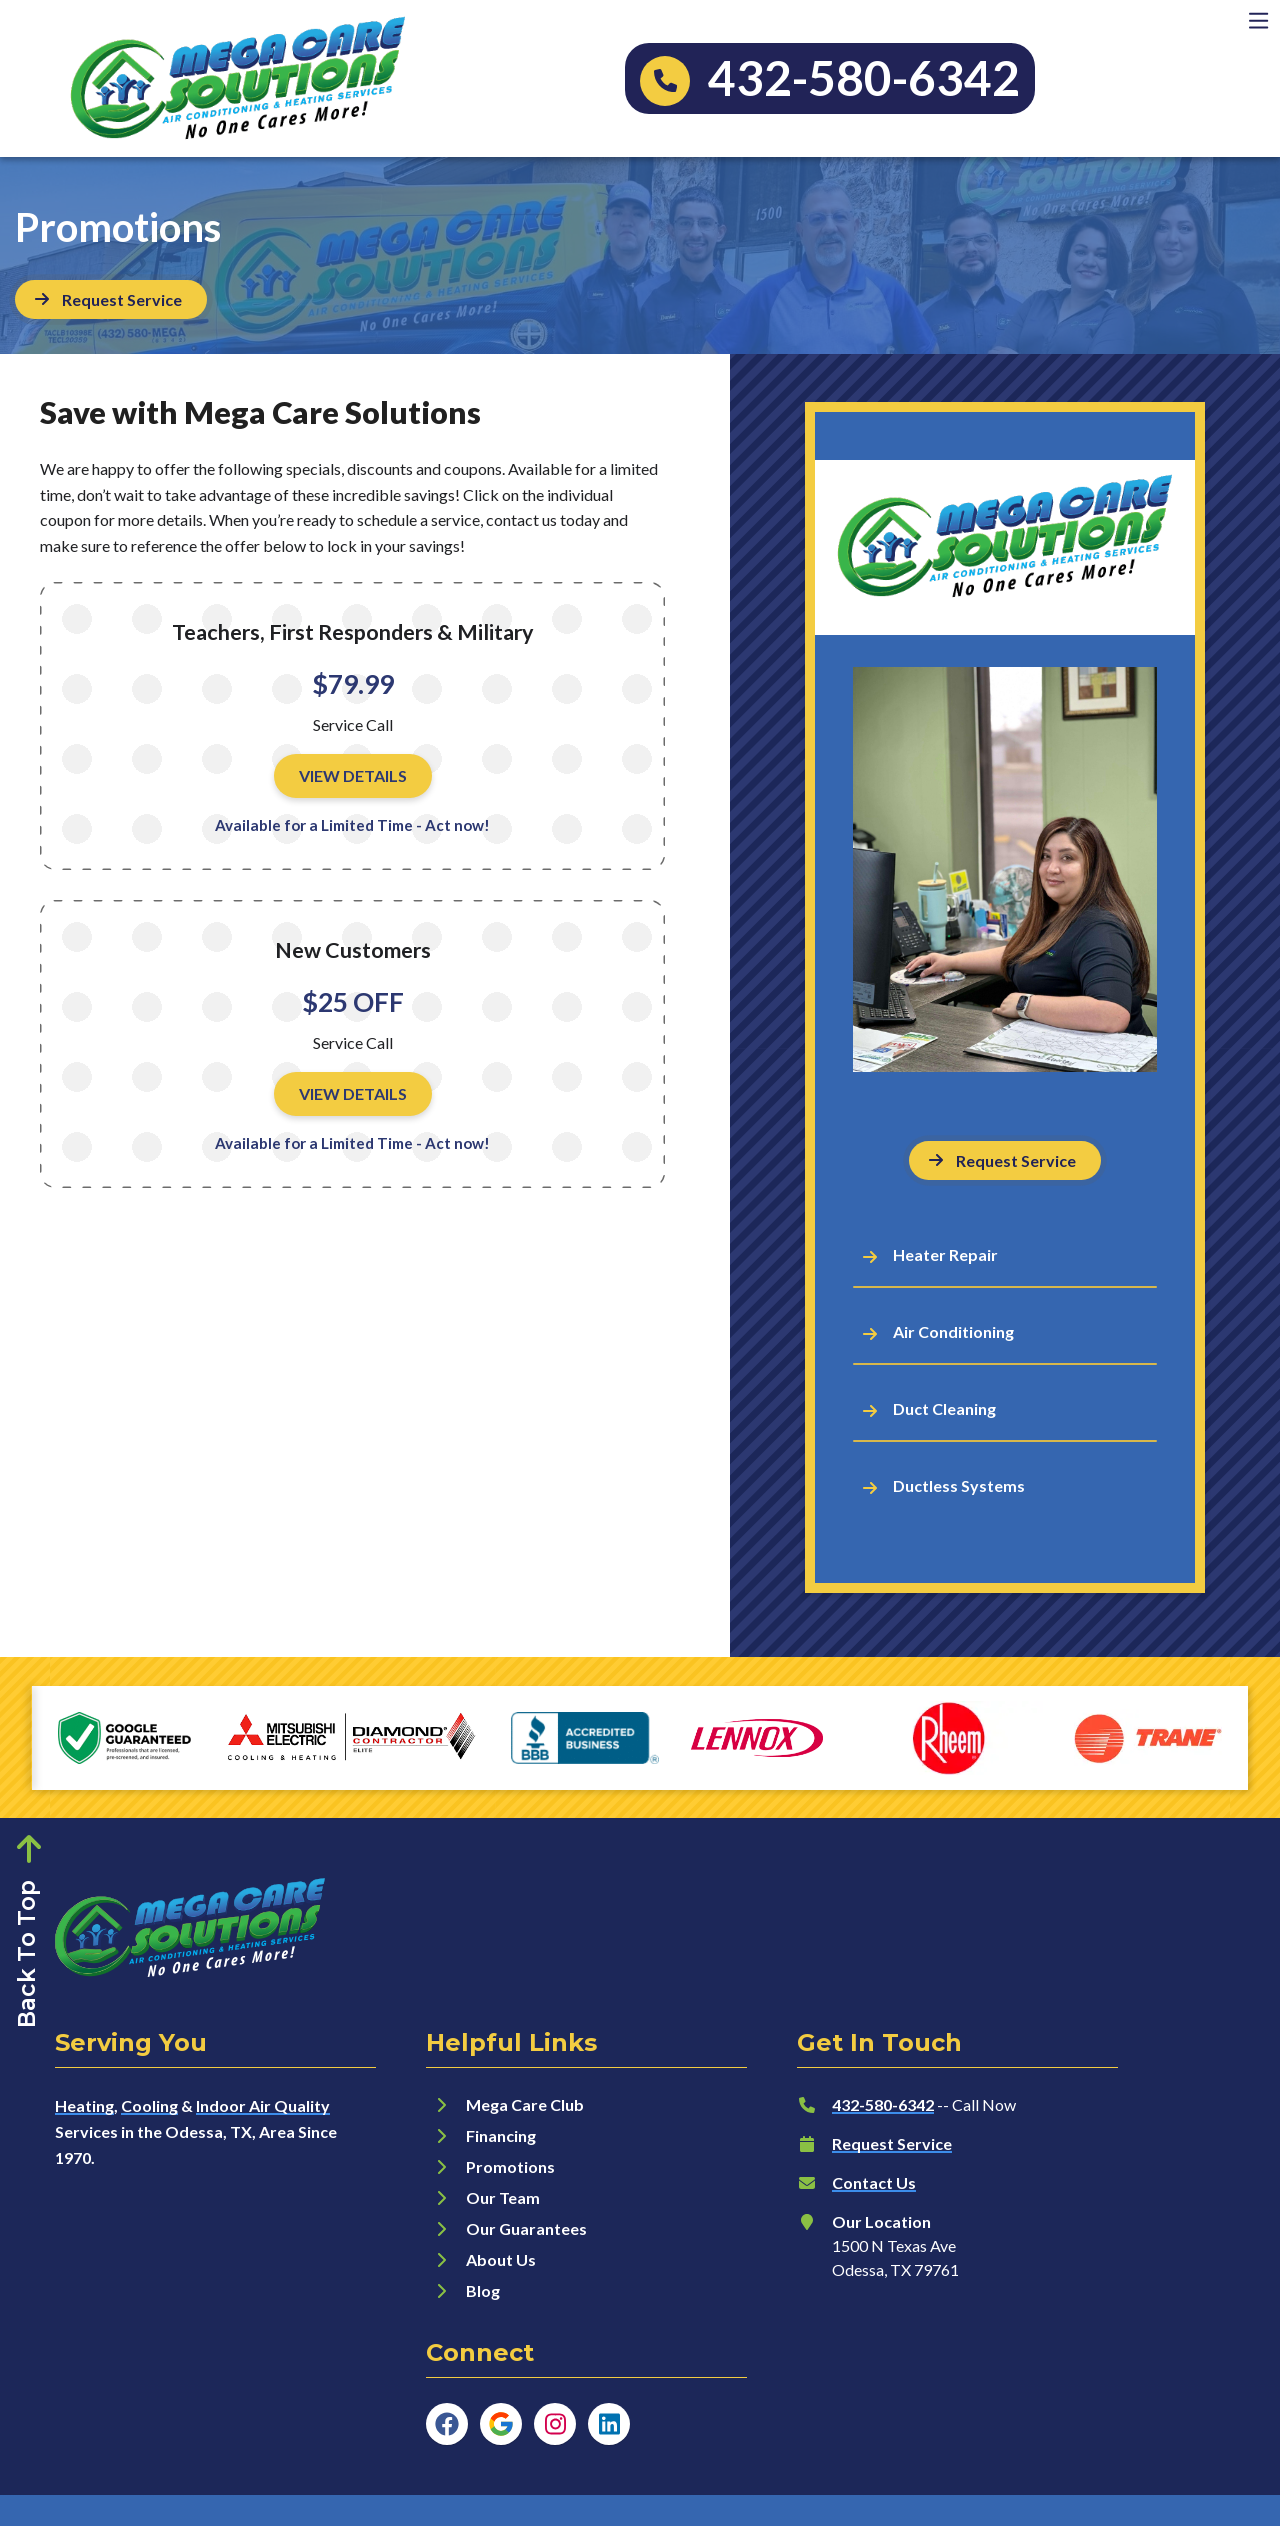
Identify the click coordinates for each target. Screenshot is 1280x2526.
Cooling (149, 2105)
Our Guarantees (526, 2228)
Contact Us (874, 2182)
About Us (501, 2259)
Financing (501, 2135)
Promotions (510, 2166)
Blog (483, 2290)
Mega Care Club (525, 2104)
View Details (353, 775)
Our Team (503, 2197)
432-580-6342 (883, 2104)
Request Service (892, 2143)
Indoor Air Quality (263, 2105)
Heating (84, 2105)
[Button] (111, 299)
